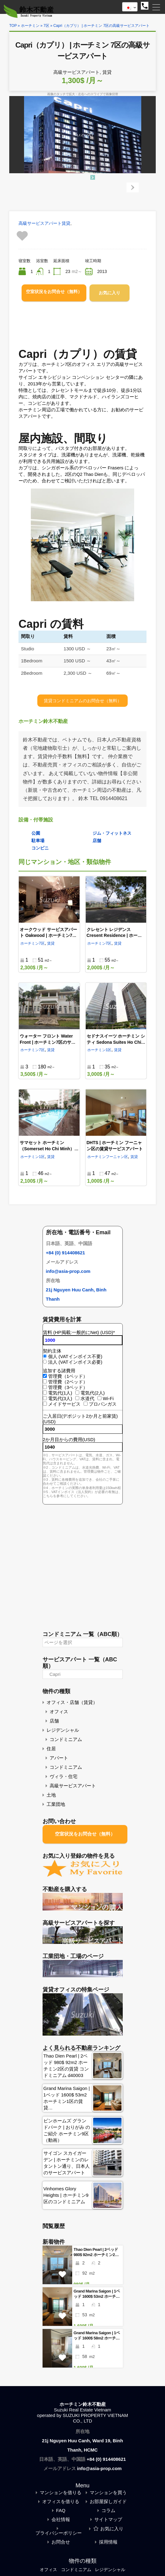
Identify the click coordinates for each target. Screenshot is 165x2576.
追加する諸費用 (59, 1370)
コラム (108, 2510)
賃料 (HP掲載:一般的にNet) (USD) (79, 1332)
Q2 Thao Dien (89, 474)
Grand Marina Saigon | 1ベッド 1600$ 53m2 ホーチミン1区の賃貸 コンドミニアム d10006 (97, 2294)
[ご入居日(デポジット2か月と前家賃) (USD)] (82, 1429)
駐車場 (37, 840)
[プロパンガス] (86, 1404)
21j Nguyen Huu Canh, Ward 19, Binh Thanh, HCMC (82, 2445)
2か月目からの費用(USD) (69, 1439)
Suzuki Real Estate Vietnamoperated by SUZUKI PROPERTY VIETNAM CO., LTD (82, 2415)
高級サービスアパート (40, 223)
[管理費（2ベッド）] (45, 1381)
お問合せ (61, 2542)
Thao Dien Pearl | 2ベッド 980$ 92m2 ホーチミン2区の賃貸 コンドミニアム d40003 (96, 2252)
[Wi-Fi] (99, 1398)
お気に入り (109, 292)
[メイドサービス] (45, 1404)
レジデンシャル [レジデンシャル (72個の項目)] (112, 2569)
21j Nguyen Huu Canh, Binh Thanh (76, 1294)
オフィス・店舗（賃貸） (72, 1702)
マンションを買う (108, 2492)
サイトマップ (108, 2519)
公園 (35, 833)
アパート (59, 1757)
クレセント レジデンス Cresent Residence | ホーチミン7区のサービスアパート (114, 935)
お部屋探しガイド (108, 2501)
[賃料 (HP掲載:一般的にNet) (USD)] (82, 1340)
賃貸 (66, 223)
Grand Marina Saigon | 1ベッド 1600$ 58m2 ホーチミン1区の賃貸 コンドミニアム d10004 (97, 2336)
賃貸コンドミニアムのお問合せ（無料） (83, 700)
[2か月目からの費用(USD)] (82, 1447)
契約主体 (52, 1350)
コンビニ (40, 847)
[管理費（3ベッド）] (45, 1387)
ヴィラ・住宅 (63, 1776)
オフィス (59, 1711)
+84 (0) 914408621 (65, 1252)
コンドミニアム (66, 1739)
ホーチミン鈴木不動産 (83, 2404)
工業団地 (56, 1804)
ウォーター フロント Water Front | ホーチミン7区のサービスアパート (48, 1042)
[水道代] (77, 1398)
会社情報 (61, 2519)
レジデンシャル (63, 1730)
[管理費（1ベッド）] (45, 1376)
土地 (51, 1795)
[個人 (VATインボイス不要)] (45, 1356)
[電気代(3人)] (45, 1398)
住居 (51, 1748)
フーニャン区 (117, 1157)
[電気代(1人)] (45, 1393)
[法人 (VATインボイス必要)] (45, 1362)
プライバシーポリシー (58, 2533)
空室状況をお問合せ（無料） (54, 291)
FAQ (60, 2510)
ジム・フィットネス (112, 833)
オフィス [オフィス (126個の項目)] (46, 2569)
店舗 (97, 840)
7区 (46, 25)
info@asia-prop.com (68, 1271)
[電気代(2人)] (77, 1393)
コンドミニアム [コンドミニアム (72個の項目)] (76, 2569)
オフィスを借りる (60, 2501)
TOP (13, 25)
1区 (109, 1050)
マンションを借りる (60, 2492)
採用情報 (108, 2542)
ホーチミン (30, 25)
